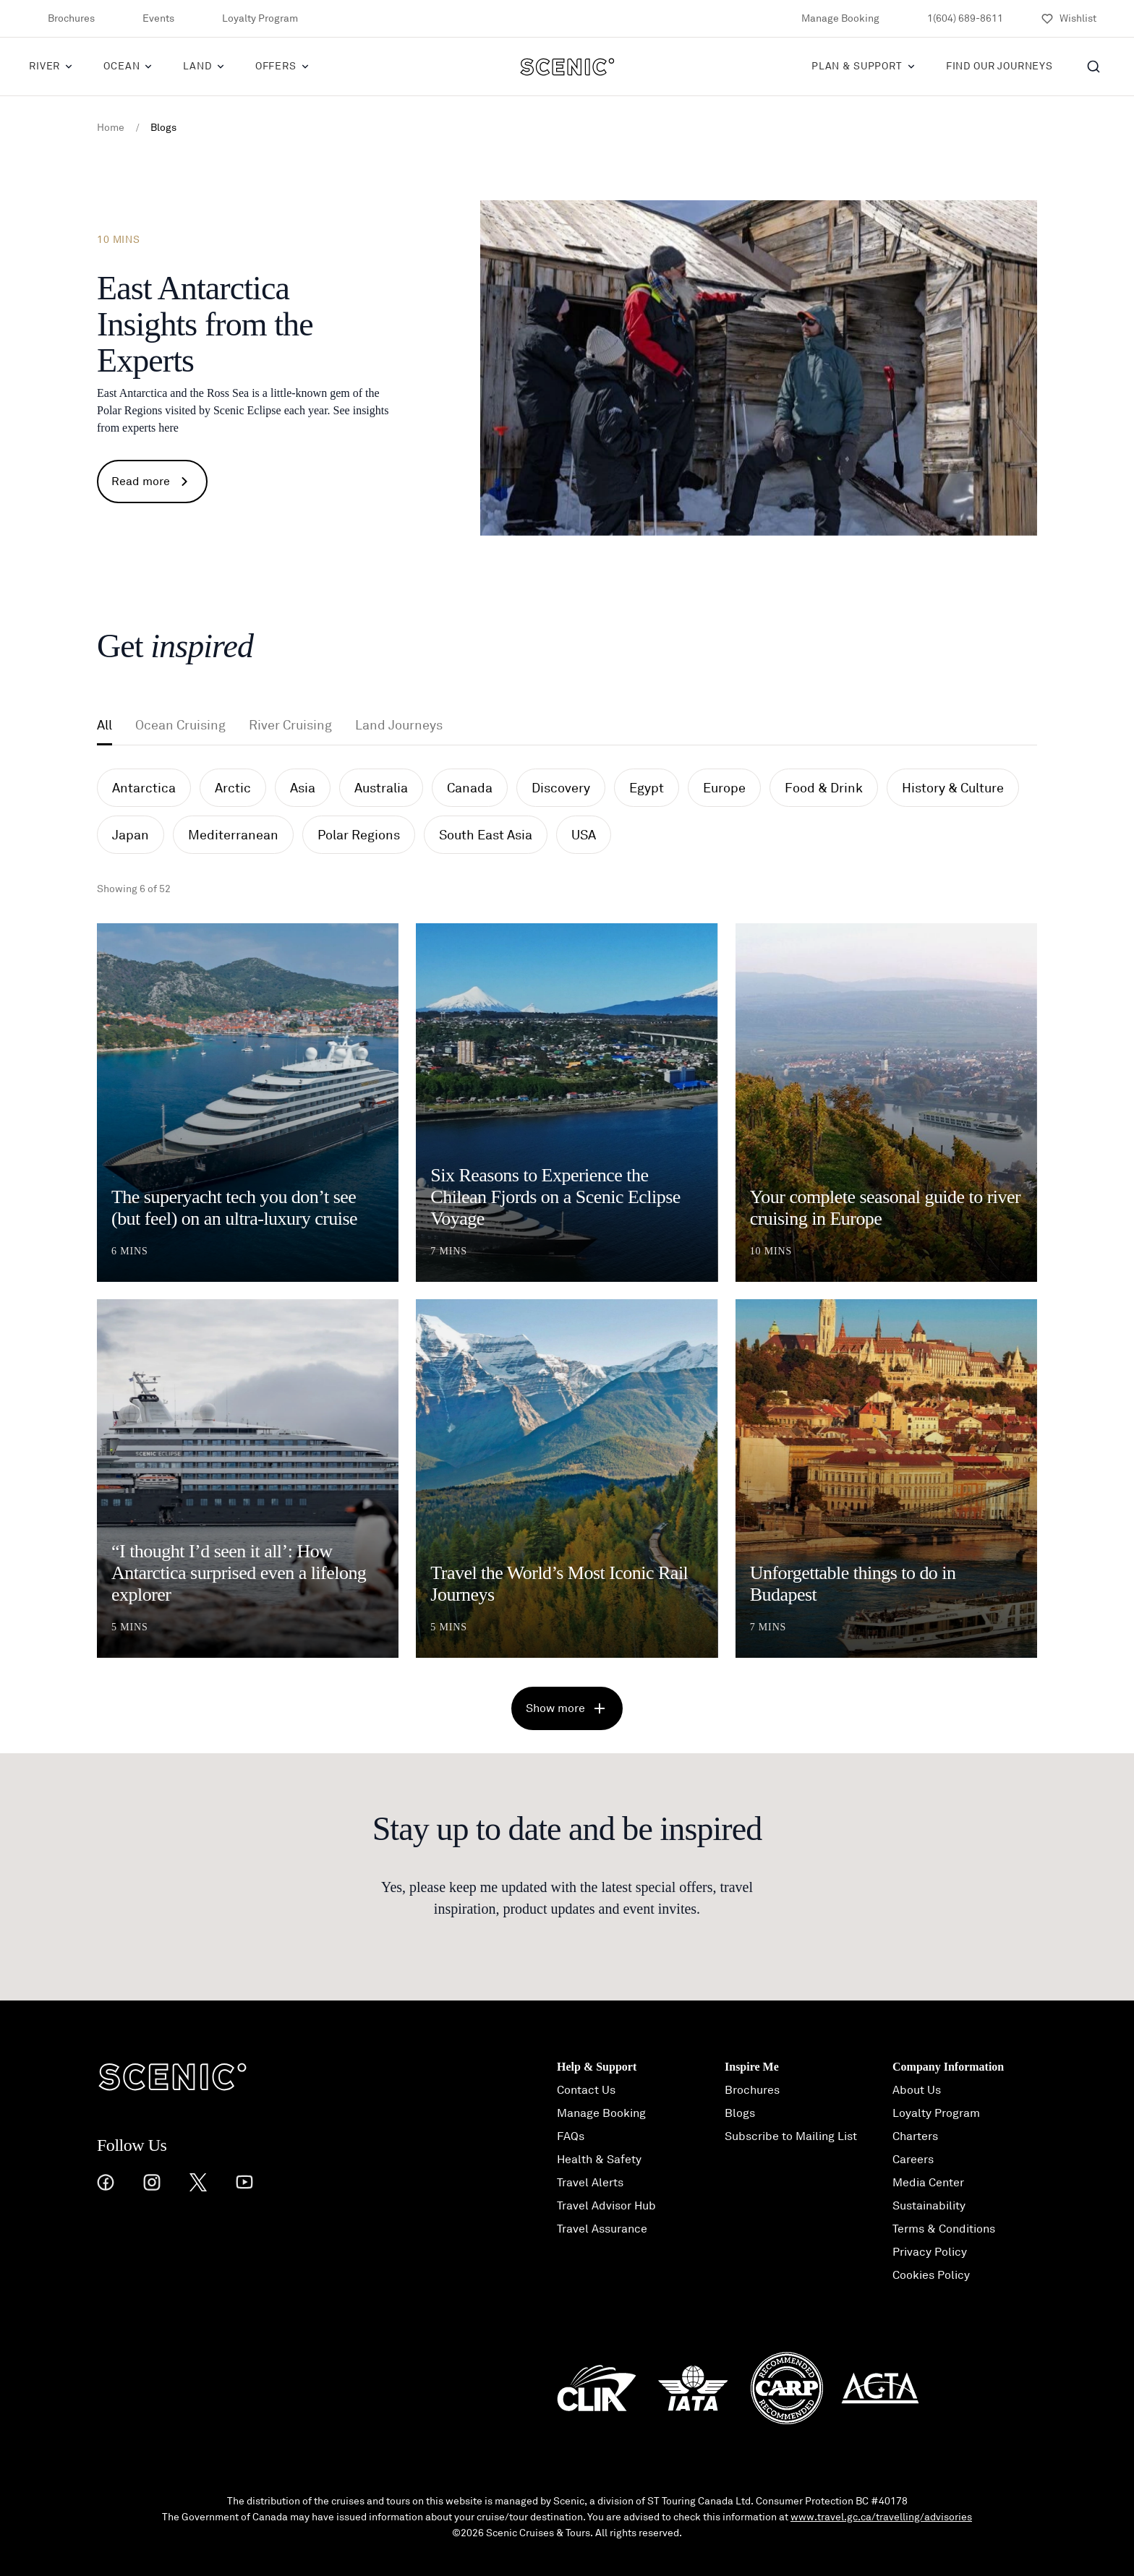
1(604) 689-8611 (955, 18)
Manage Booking (831, 18)
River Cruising (290, 725)
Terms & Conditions (943, 2229)
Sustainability (928, 2206)
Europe (724, 788)
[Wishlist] (1068, 18)
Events (149, 18)
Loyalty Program (250, 18)
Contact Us (586, 2090)
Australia (381, 788)
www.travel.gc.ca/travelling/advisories (881, 2517)
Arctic (233, 788)
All (104, 725)
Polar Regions (358, 835)
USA (583, 835)
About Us (916, 2090)
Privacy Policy (929, 2252)
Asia (302, 788)
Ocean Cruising (180, 725)
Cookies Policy (931, 2275)
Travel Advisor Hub (606, 2206)
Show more (567, 1708)
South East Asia (485, 835)
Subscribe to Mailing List (791, 2136)
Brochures (62, 18)
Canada (470, 788)
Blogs (740, 2113)
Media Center (928, 2182)
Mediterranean (233, 835)
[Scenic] (567, 66)
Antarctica (144, 788)
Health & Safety (599, 2159)
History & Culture (953, 788)
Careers (913, 2159)
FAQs (570, 2136)
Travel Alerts (590, 2182)
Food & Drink (824, 788)
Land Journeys (399, 725)
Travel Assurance (602, 2229)
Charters (915, 2136)
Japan (130, 835)
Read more (152, 481)
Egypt (646, 788)
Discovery (561, 788)
